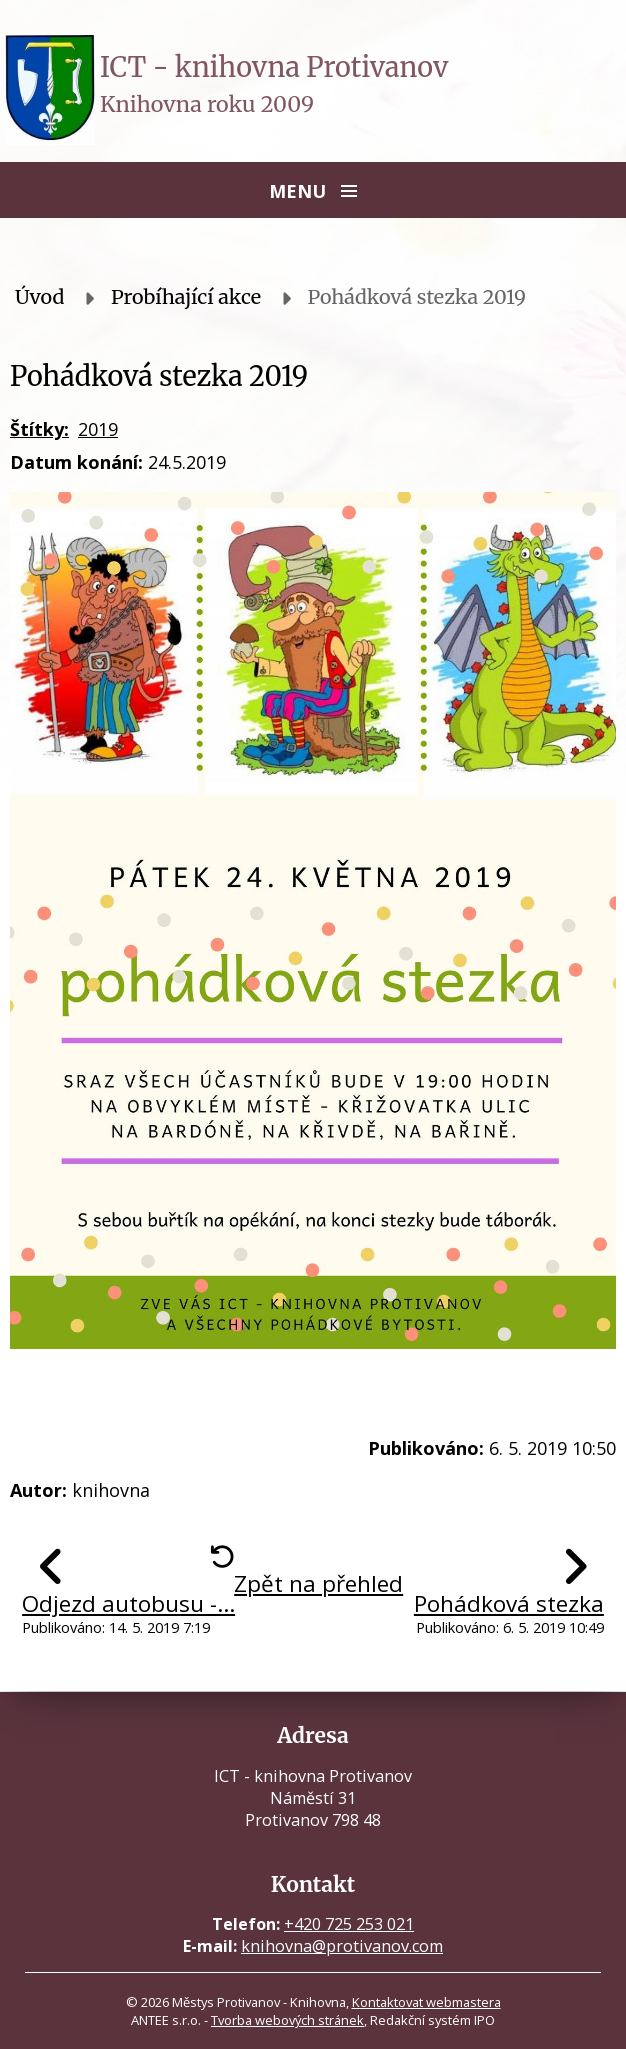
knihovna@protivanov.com (342, 1946)
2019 (98, 429)
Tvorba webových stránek (287, 2020)
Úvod (40, 297)
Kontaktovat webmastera (426, 2002)
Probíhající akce (186, 297)
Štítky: (39, 429)
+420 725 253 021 (349, 1924)
